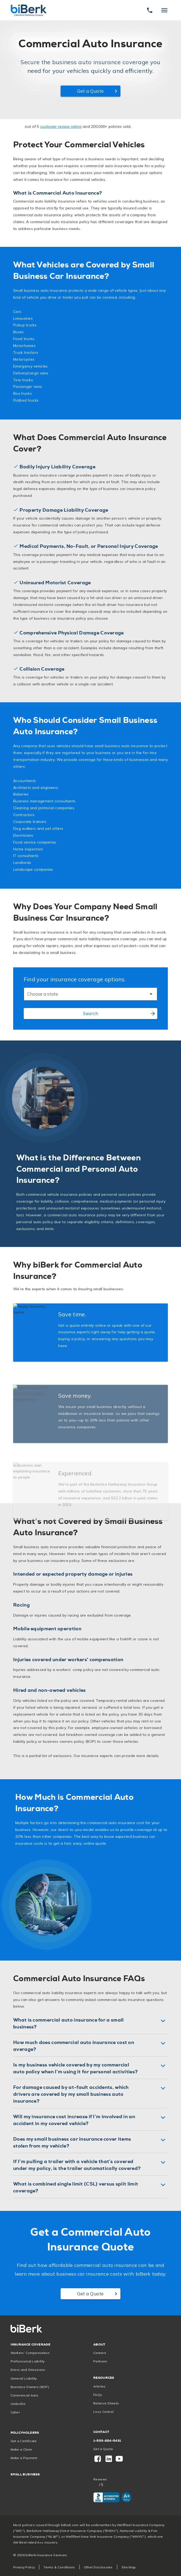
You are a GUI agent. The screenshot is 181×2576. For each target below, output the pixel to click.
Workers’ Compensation (30, 2353)
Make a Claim (21, 2449)
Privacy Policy (24, 2567)
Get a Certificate (24, 2441)
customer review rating (61, 126)
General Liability (24, 2378)
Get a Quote (103, 2449)
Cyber (15, 2412)
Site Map (128, 2567)
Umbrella (18, 2404)
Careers (99, 2353)
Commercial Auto (24, 2395)
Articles (99, 2386)
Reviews (100, 2479)
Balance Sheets (106, 2403)
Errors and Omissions (28, 2370)
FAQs (97, 2395)
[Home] (29, 10)
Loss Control (103, 2412)
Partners (100, 2361)
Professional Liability (28, 2361)
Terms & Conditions (59, 2567)
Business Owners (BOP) (30, 2387)
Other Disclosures (98, 2567)
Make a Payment (24, 2458)
